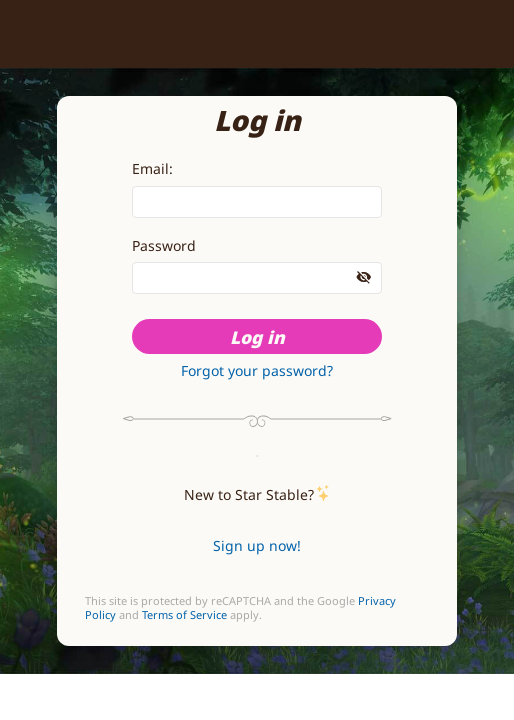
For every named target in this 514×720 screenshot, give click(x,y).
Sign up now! (257, 545)
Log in (257, 337)
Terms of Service (184, 615)
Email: (152, 168)
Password (164, 245)
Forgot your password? (257, 370)
